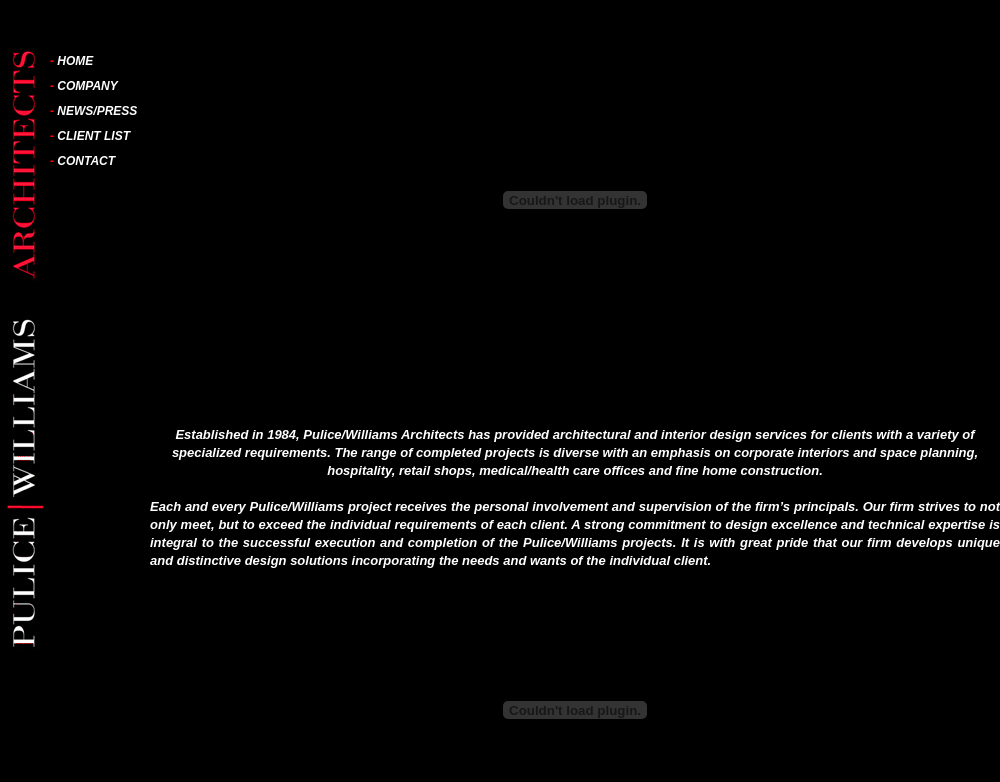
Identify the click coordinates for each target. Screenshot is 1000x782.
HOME (75, 61)
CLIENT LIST (93, 136)
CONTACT (86, 161)
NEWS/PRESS (97, 111)
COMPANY (87, 86)
